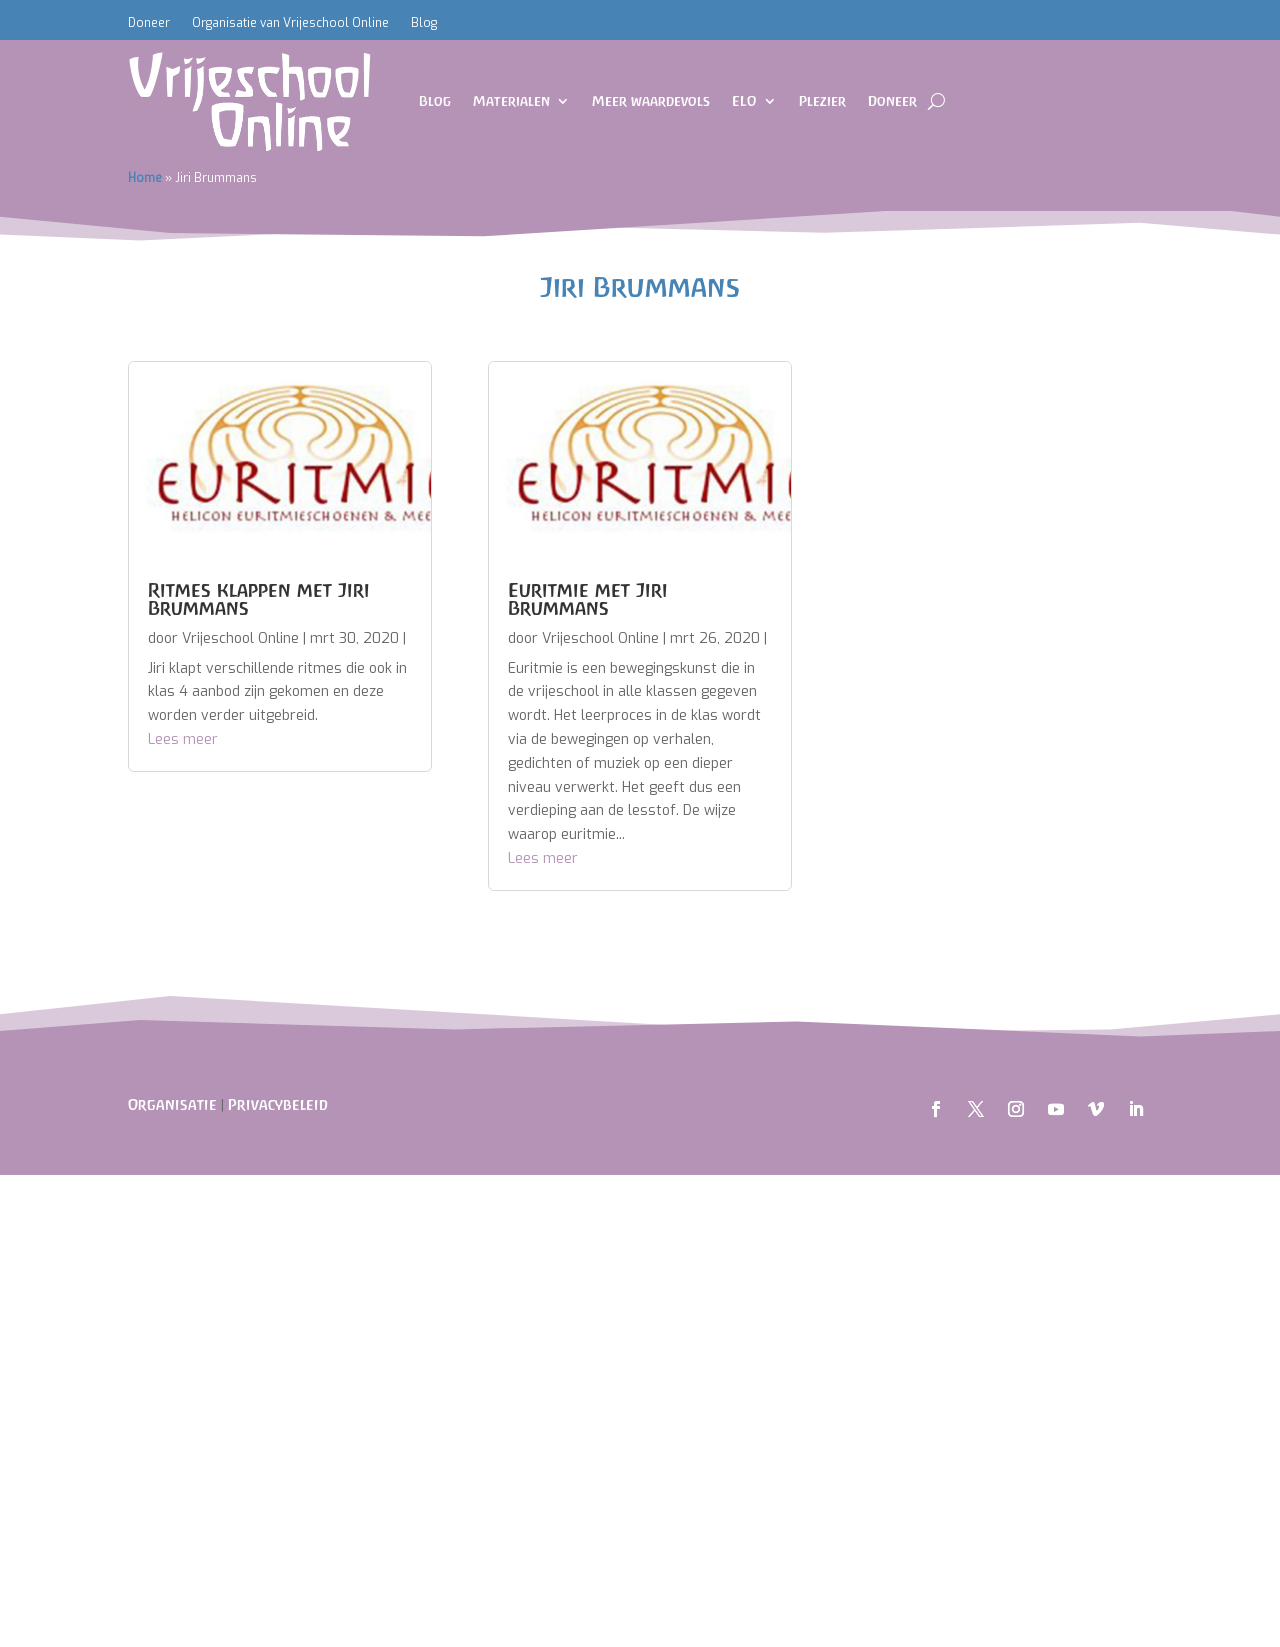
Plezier (822, 101)
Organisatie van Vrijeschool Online (290, 23)
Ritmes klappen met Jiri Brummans (259, 599)
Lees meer (183, 739)
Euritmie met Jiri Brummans (588, 599)
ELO (744, 101)
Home (145, 178)
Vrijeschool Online (240, 638)
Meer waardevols (651, 101)
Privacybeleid (278, 1104)
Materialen (511, 101)
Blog (424, 23)
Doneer (149, 23)
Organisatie (172, 1104)
